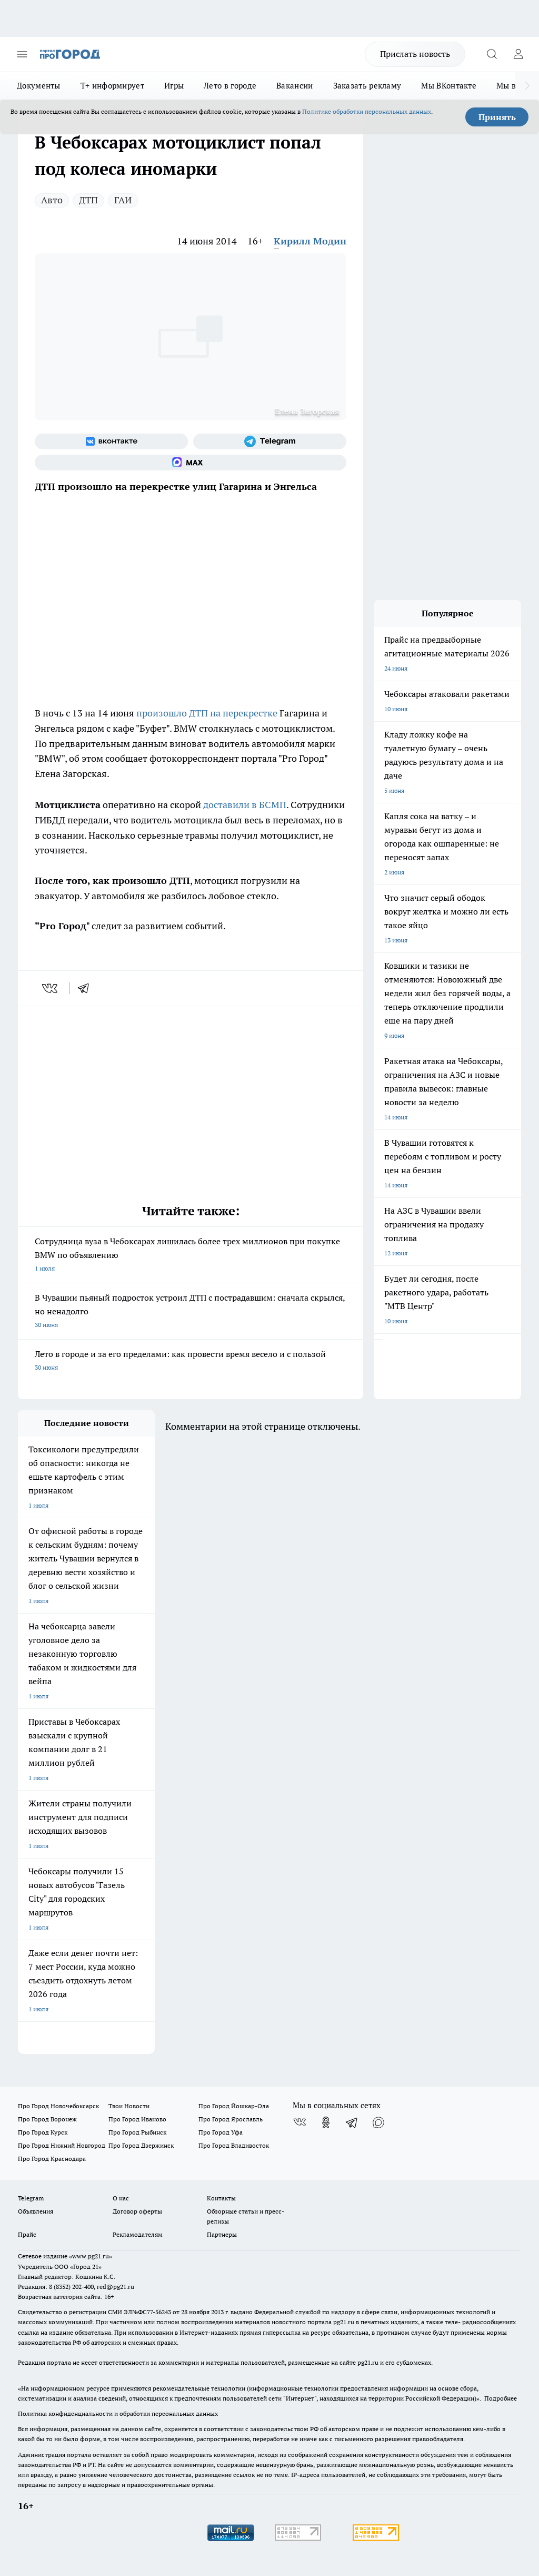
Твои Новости (128, 2106)
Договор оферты (137, 2211)
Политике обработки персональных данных (366, 111)
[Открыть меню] (22, 54)
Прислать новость (415, 53)
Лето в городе (230, 86)
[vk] (51, 988)
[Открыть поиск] (491, 54)
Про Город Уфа (220, 2132)
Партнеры (222, 2234)
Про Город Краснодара (52, 2158)
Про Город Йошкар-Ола (233, 2106)
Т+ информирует (112, 86)
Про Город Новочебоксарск (58, 2106)
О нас (121, 2198)
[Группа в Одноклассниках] (326, 2122)
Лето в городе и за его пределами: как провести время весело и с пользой (190, 1361)
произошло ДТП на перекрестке (206, 713)
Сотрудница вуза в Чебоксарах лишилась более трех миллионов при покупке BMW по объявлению (190, 1255)
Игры (174, 86)
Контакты (221, 2198)
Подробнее (500, 2398)
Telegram (31, 2198)
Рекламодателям (138, 2234)
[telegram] (86, 988)
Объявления (35, 2211)
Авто (52, 200)
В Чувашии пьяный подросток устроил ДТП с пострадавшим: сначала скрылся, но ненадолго (190, 1312)
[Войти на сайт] (517, 54)
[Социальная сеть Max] (190, 462)
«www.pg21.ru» (90, 2256)
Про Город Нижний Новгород (61, 2145)
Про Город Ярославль (230, 2119)
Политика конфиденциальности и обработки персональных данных (118, 2413)
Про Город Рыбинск (137, 2132)
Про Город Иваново (137, 2119)
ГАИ (123, 200)
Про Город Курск (42, 2132)
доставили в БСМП (244, 805)
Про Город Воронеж (47, 2119)
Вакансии (294, 86)
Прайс (27, 2234)
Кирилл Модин (310, 241)
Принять (497, 117)
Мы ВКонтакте (448, 86)
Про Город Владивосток (233, 2145)
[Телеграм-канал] (269, 441)
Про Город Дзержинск (141, 2145)
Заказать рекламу (367, 86)
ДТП (88, 200)
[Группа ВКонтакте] (111, 441)
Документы (39, 86)
